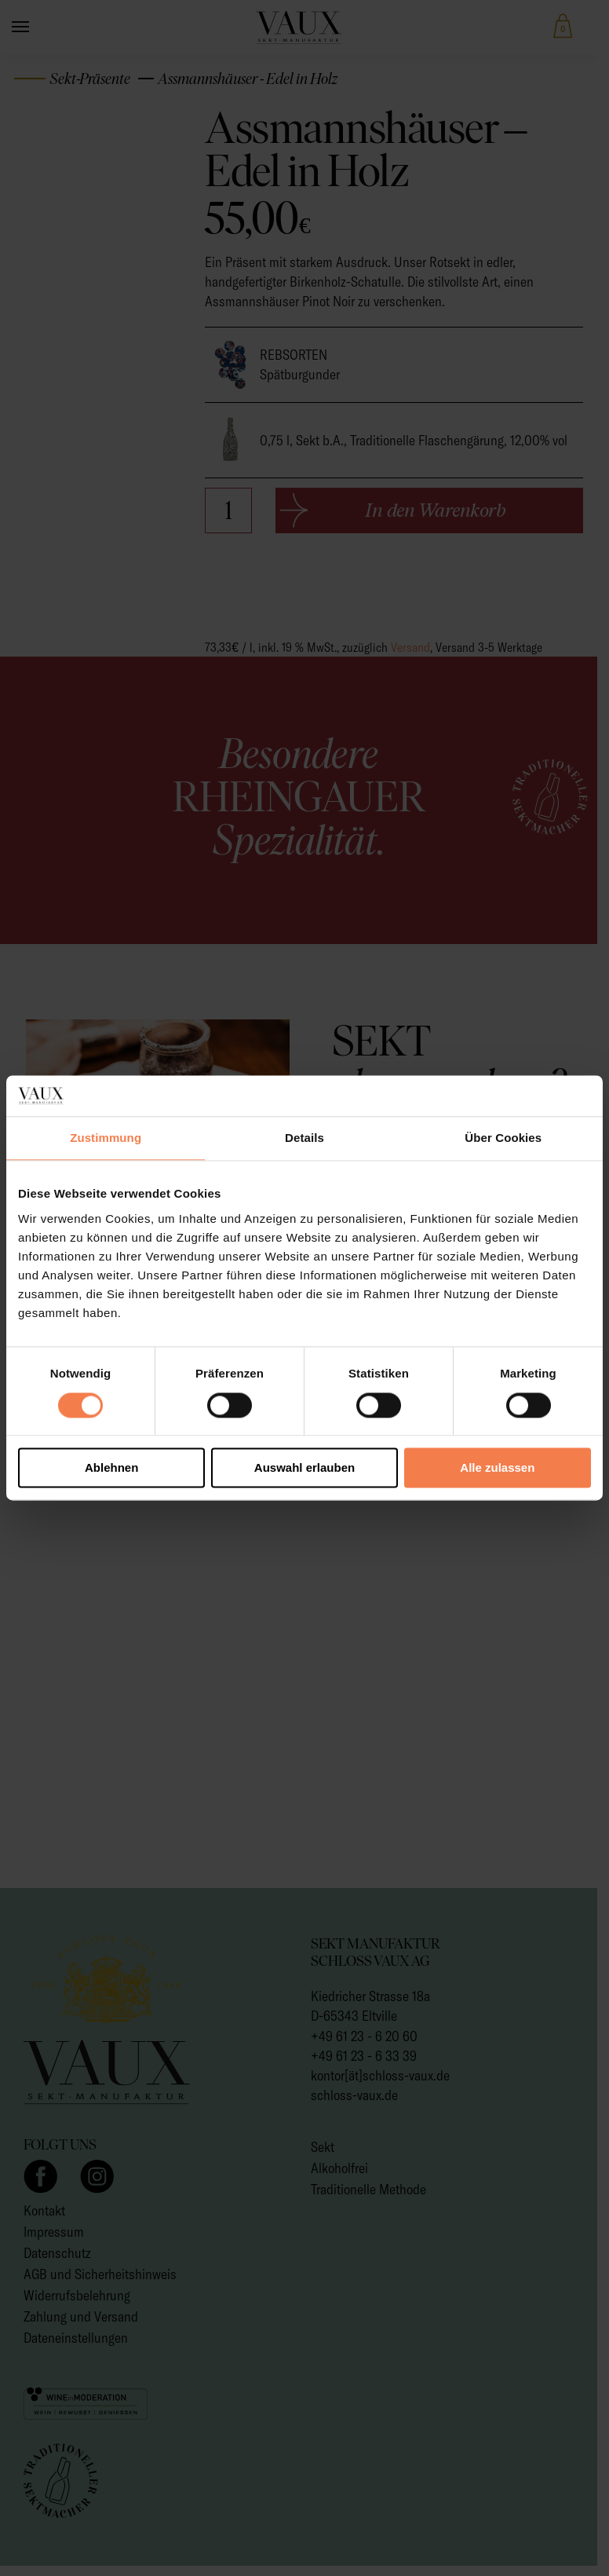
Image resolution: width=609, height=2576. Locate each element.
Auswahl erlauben (304, 1468)
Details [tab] (304, 1138)
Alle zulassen (497, 1468)
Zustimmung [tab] (105, 1138)
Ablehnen (111, 1468)
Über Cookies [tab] (503, 1138)
